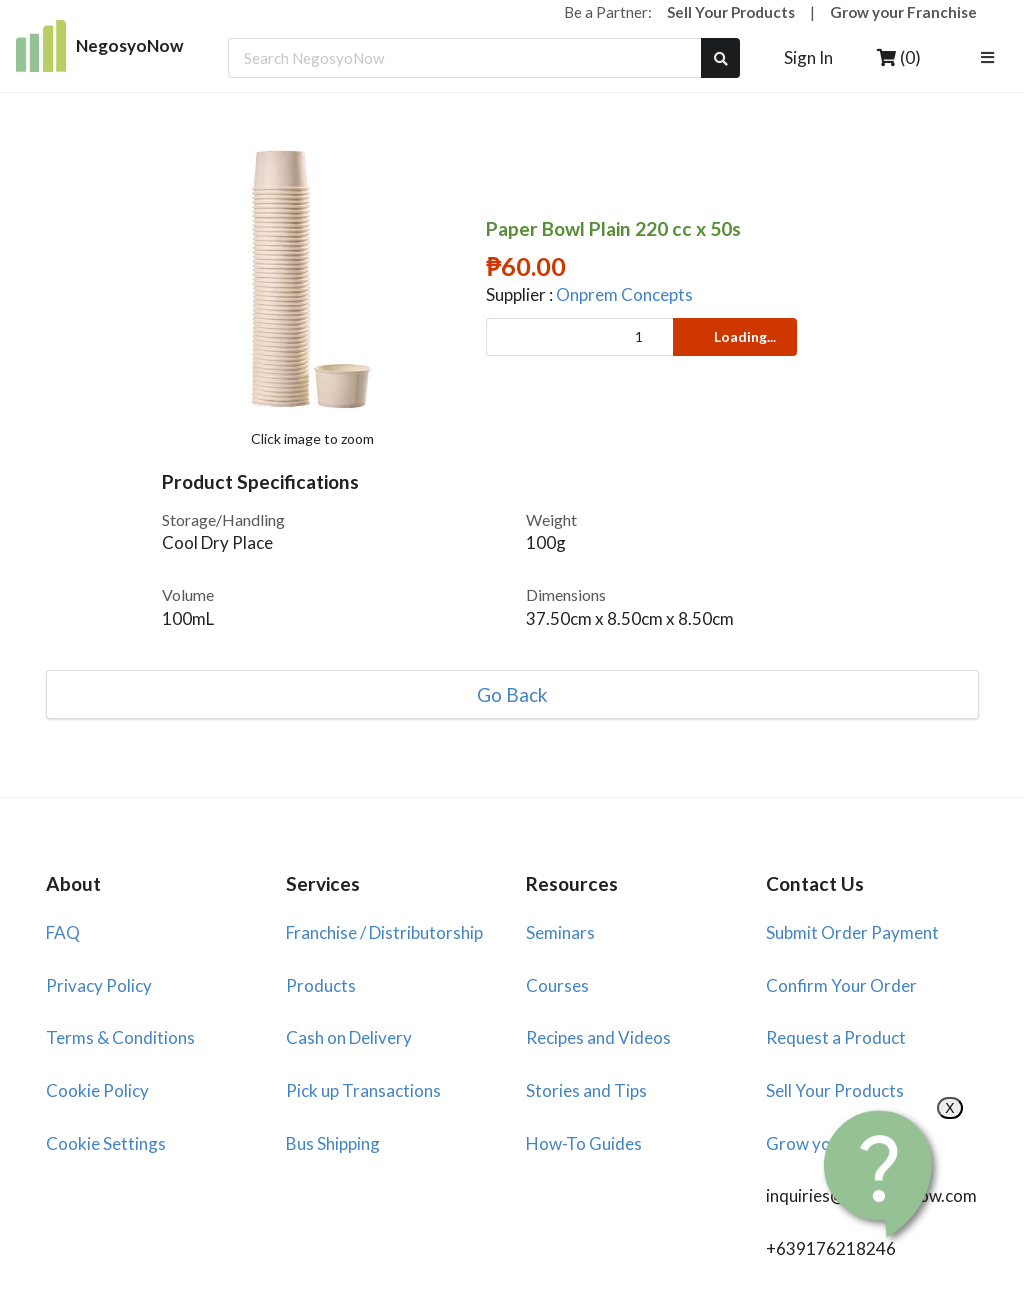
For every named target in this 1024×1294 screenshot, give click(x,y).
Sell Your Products (731, 12)
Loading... (733, 336)
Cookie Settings (106, 1143)
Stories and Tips (586, 1090)
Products (321, 985)
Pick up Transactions (363, 1090)
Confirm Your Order (841, 985)
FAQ (63, 932)
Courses (557, 985)
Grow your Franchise (903, 12)
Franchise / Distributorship (384, 932)
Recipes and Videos (598, 1037)
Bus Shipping (333, 1143)
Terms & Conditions (120, 1037)
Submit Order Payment (852, 932)
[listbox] (990, 58)
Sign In (808, 57)
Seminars (560, 932)
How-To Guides (584, 1143)
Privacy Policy (99, 985)
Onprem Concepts (624, 294)
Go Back (512, 694)
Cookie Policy (97, 1090)
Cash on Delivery (349, 1037)
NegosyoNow (100, 46)
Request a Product (836, 1037)
